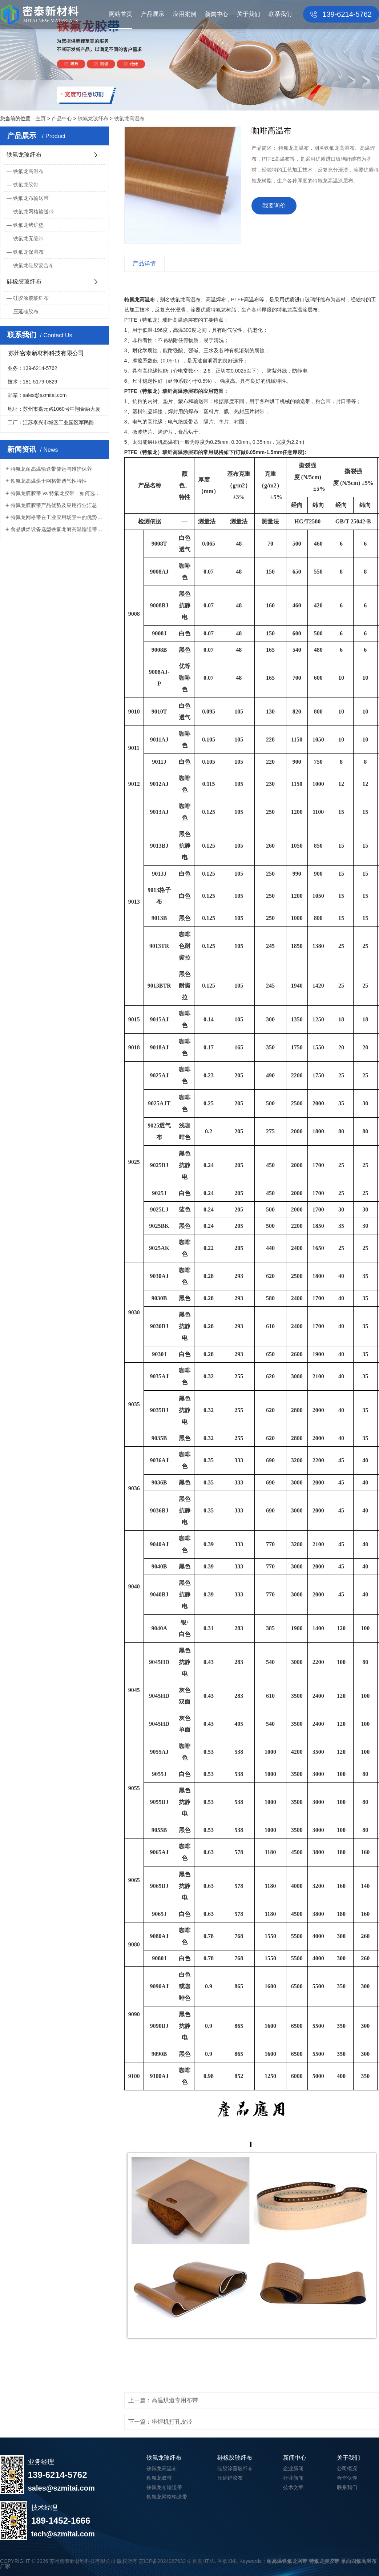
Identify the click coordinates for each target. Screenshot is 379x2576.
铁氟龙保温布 (28, 252)
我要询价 (274, 205)
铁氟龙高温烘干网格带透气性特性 (49, 481)
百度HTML (204, 2561)
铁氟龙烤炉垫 (28, 225)
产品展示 (152, 14)
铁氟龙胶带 (26, 185)
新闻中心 (216, 14)
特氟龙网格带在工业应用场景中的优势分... (57, 517)
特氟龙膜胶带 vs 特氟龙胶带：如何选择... (57, 493)
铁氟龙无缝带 (28, 238)
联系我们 (280, 14)
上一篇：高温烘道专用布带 (163, 2400)
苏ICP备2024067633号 (165, 2561)
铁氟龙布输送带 (31, 198)
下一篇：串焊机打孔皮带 (160, 2422)
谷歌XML (227, 2561)
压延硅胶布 (26, 311)
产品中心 (62, 118)
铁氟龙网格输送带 (33, 211)
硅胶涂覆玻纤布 (31, 298)
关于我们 (248, 14)
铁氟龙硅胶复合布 (33, 265)
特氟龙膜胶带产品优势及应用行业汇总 (54, 505)
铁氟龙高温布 (129, 118)
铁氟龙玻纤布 (93, 118)
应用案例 (184, 14)
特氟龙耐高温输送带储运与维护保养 (51, 469)
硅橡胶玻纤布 (24, 281)
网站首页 (120, 14)
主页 (41, 118)
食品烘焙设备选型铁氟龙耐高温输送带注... (57, 529)
